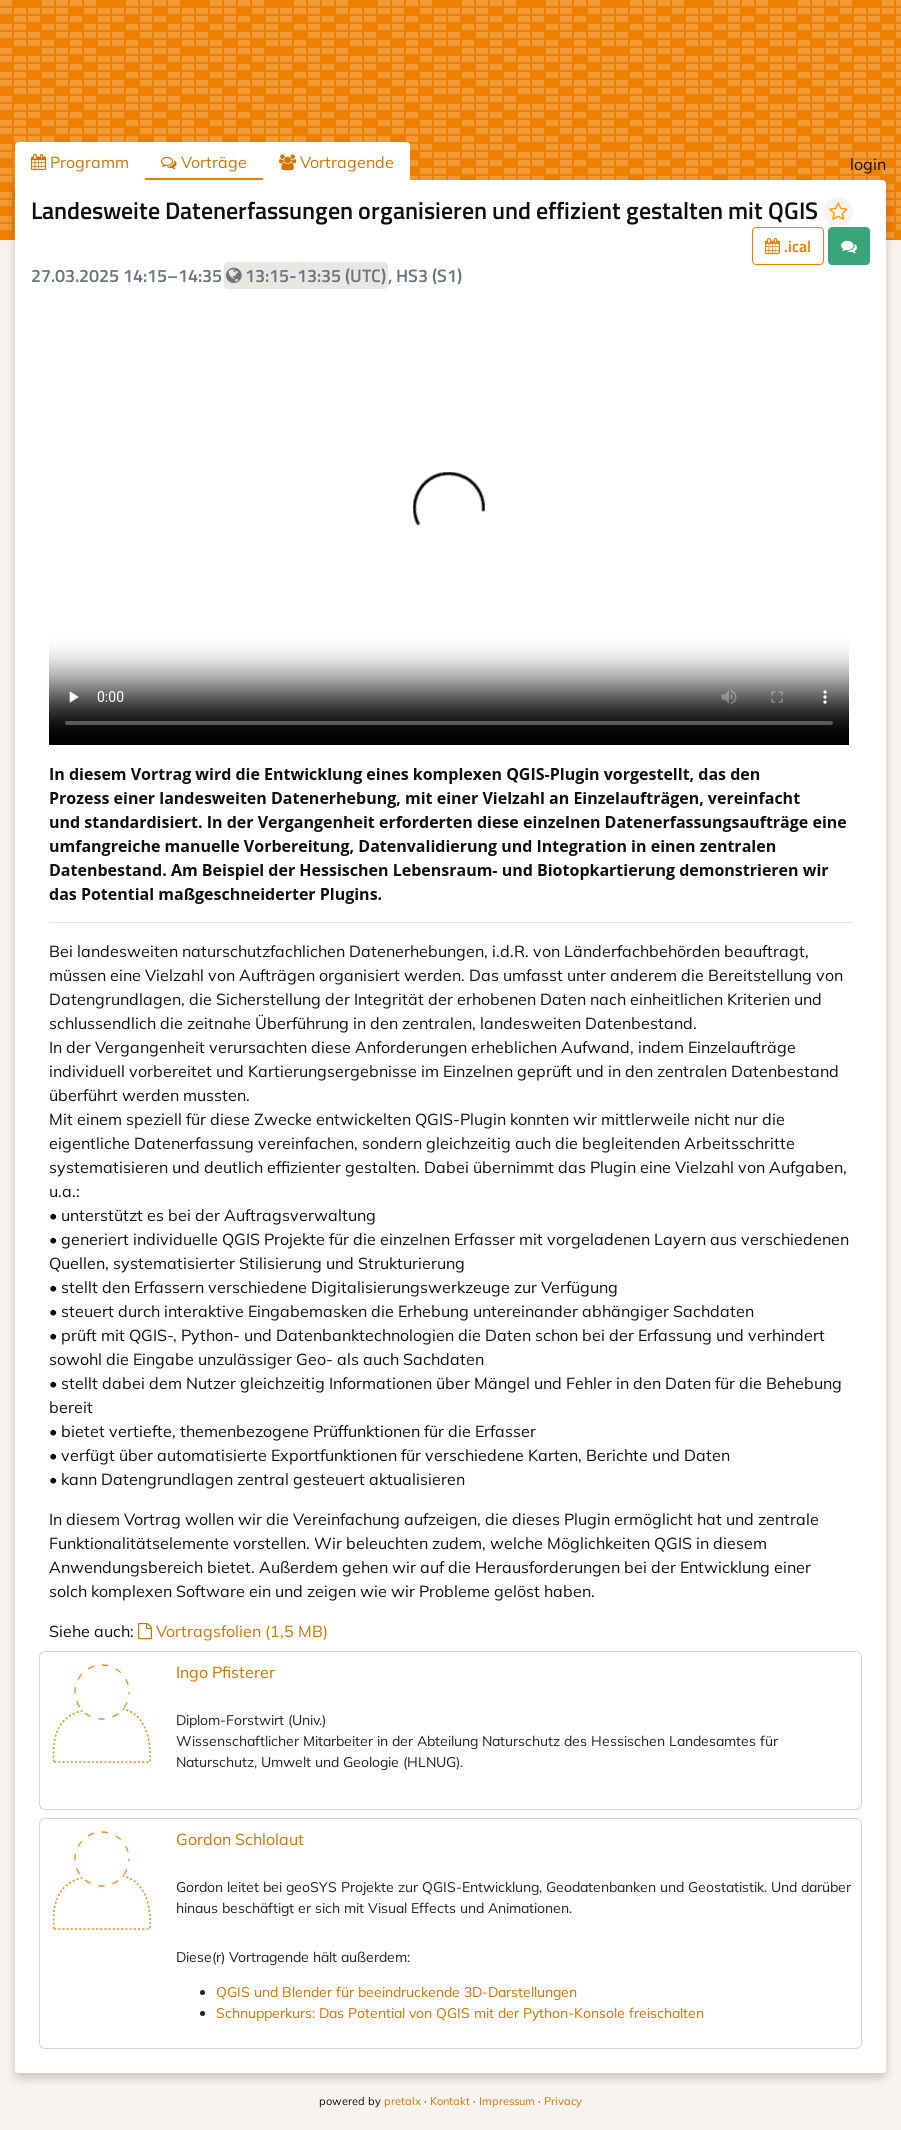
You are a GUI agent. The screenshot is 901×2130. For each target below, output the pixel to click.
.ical (788, 246)
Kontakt (450, 2101)
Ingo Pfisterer (225, 1672)
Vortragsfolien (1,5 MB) (233, 1631)
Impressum (507, 2101)
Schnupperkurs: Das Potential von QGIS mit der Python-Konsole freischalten (460, 2013)
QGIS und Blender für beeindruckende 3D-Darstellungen (396, 1992)
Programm (80, 162)
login (868, 164)
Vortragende (336, 162)
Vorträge (204, 162)
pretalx (402, 2101)
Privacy (563, 2101)
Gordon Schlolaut (240, 1839)
